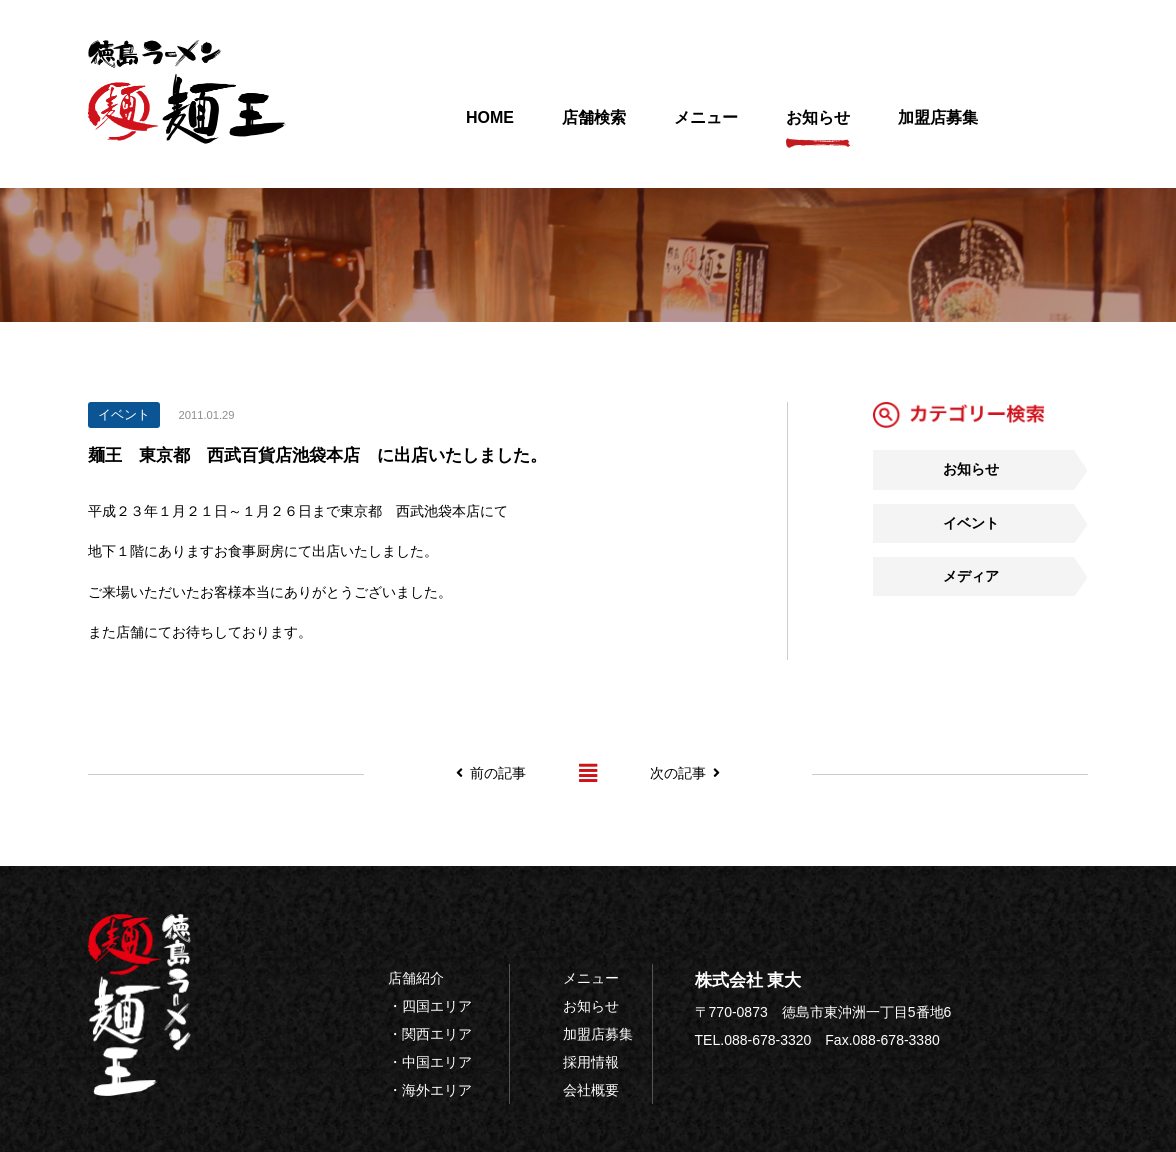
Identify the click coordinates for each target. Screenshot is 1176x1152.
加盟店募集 (938, 128)
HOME (490, 128)
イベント (971, 523)
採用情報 (591, 1062)
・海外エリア (430, 1090)
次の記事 (685, 773)
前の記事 (491, 773)
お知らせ (818, 128)
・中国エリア (430, 1062)
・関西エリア (430, 1034)
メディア (971, 576)
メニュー (706, 128)
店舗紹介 (416, 978)
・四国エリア (430, 1006)
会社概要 (591, 1090)
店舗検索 (594, 128)
